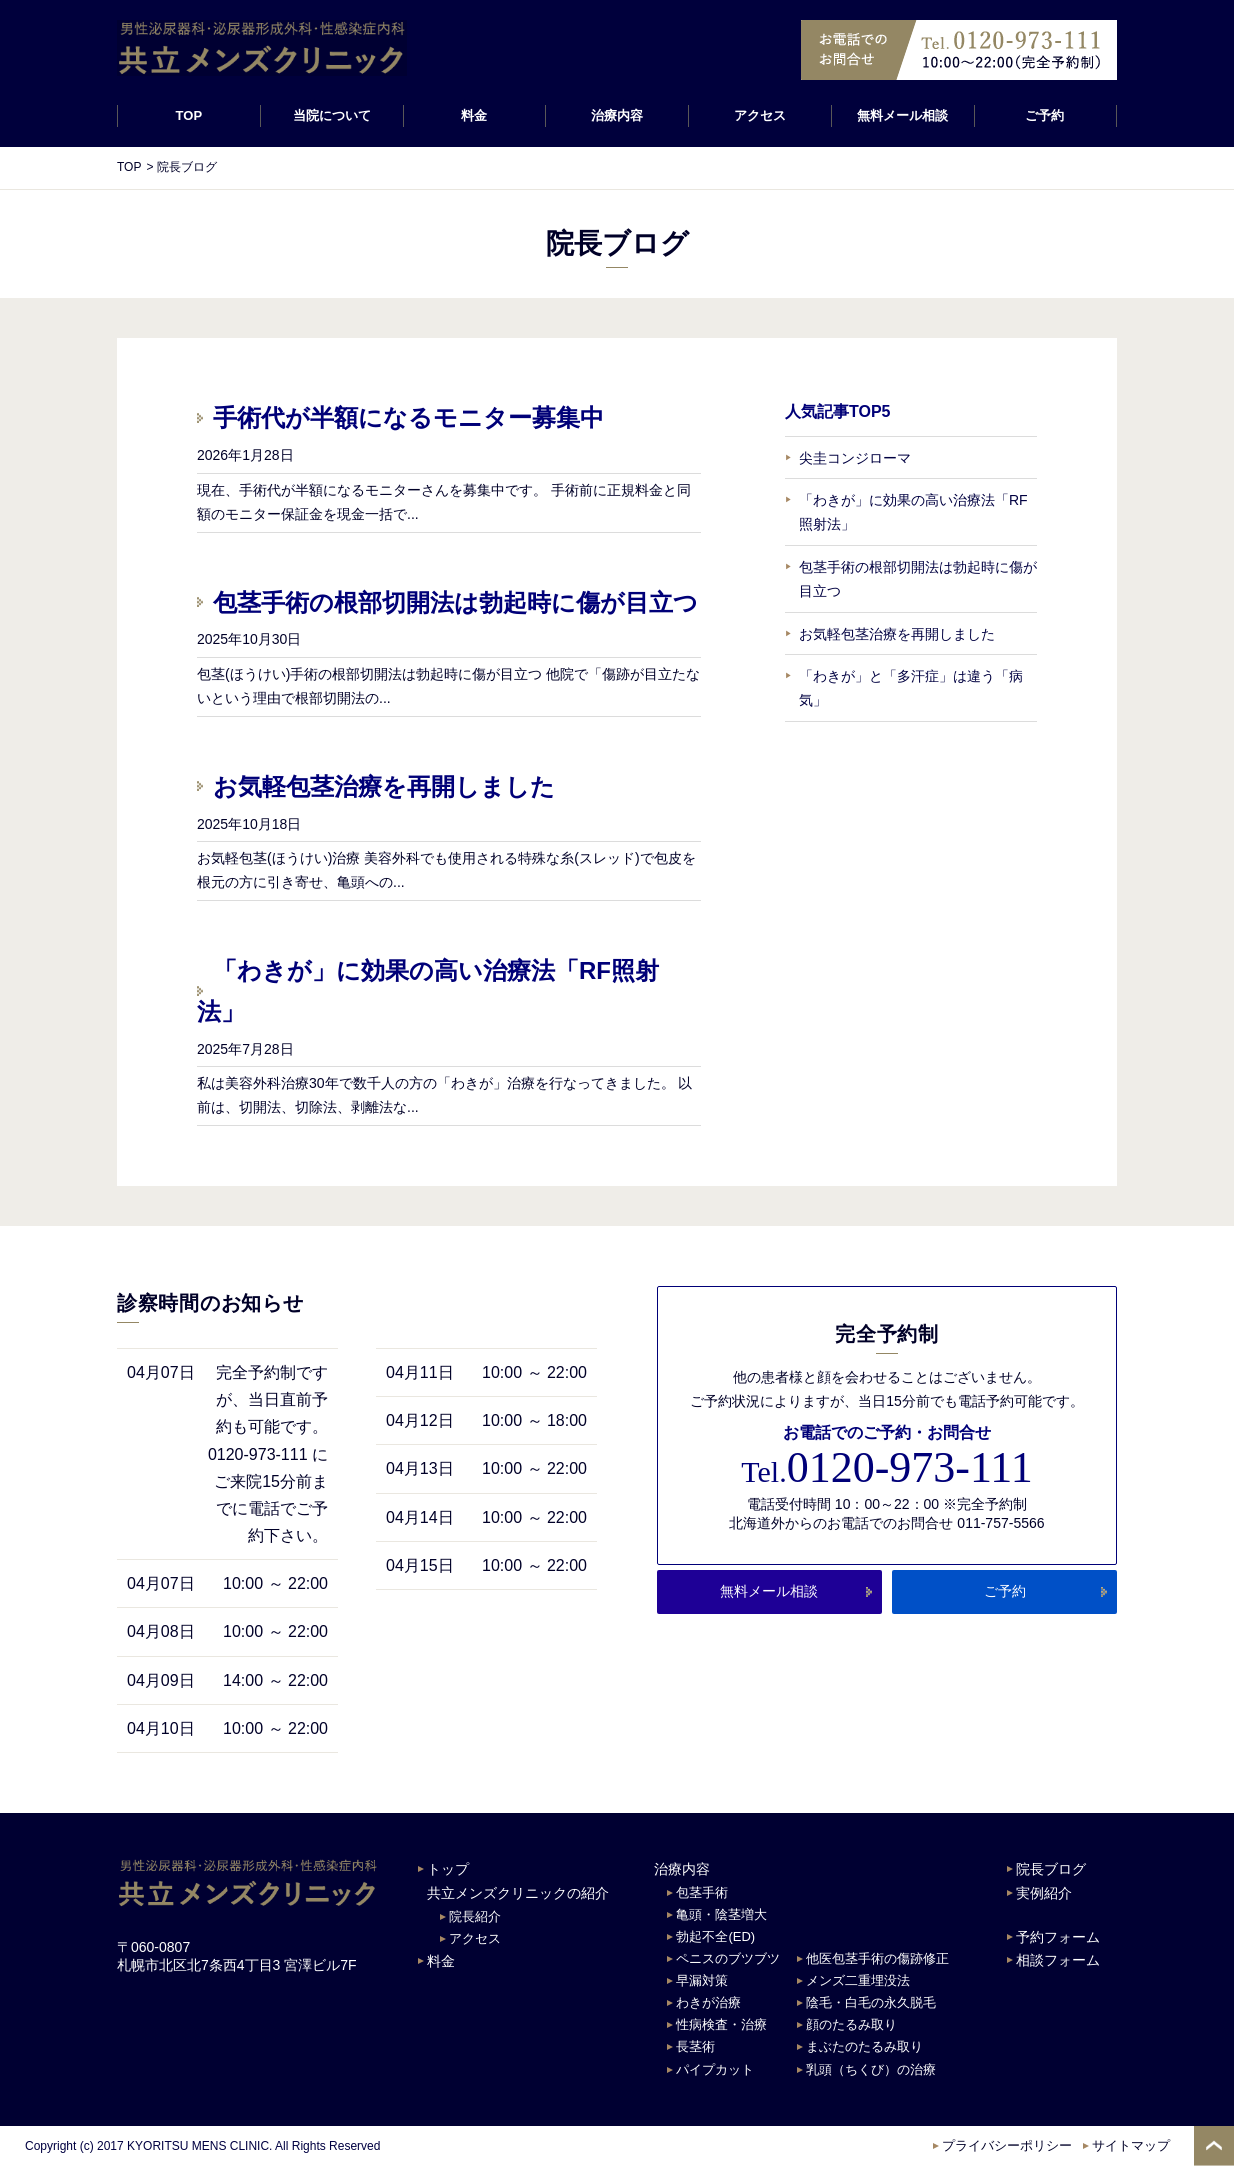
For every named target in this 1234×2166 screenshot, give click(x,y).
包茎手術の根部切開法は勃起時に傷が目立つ (455, 602)
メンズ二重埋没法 (858, 1980)
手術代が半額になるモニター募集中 (408, 417)
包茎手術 (702, 1892)
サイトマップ (1131, 2145)
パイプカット (715, 2069)
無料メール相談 (902, 115)
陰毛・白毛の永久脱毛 (871, 2002)
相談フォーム (1058, 1960)
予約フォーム (1058, 1937)
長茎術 (695, 2046)
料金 (474, 115)
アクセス (760, 115)
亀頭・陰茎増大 (721, 1914)
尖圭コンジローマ (855, 458)
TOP (189, 115)
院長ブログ (1051, 1869)
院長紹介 (475, 1916)
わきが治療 (708, 2002)
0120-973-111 (886, 1468)
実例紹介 (1044, 1893)
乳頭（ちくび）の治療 (871, 2069)
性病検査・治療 (721, 2024)
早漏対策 (702, 1980)
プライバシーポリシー (1007, 2145)
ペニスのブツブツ (728, 1958)
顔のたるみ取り (851, 2024)
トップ (448, 1869)
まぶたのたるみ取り (864, 2046)
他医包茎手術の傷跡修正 (877, 1958)
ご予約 (1045, 115)
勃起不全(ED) (715, 1936)
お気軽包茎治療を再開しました (384, 786)
